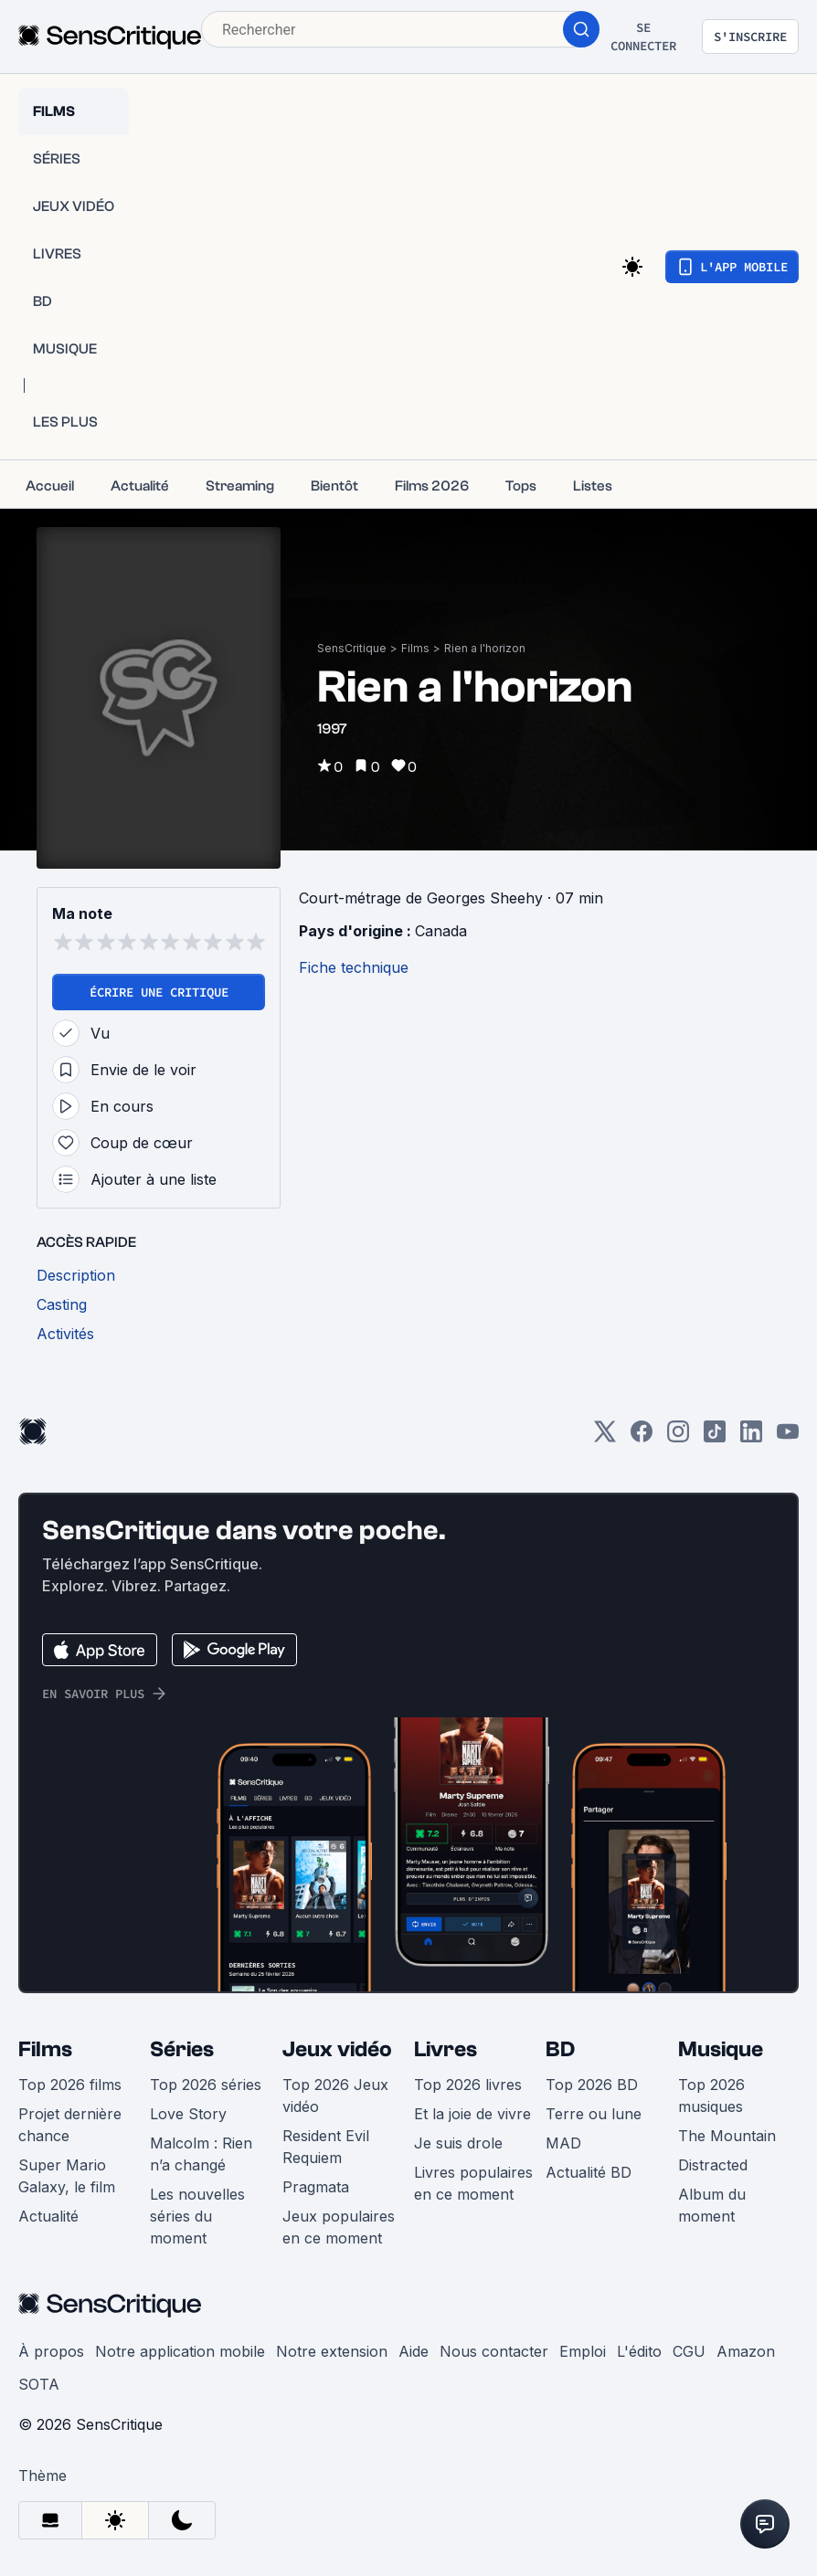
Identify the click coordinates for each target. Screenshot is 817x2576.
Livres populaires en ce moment (473, 2183)
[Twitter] (605, 1437)
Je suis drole (458, 2143)
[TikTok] (715, 1437)
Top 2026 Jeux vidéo (335, 2095)
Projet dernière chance (70, 2125)
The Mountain (727, 2136)
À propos (51, 2351)
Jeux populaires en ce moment (338, 2227)
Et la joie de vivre (472, 2114)
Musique (720, 2049)
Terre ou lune (594, 2114)
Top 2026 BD (592, 2084)
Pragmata (315, 2187)
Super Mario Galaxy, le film (66, 2176)
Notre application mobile (180, 2351)
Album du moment (712, 2205)
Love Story (188, 2114)
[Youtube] (788, 1437)
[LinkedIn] (751, 1437)
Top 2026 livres (468, 2084)
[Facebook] (642, 1437)
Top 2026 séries (205, 2084)
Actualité (48, 2216)
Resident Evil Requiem (325, 2147)
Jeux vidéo (337, 2049)
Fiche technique (353, 967)
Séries (182, 2049)
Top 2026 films (70, 2084)
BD (560, 2049)
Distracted (713, 2165)
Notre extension (331, 2351)
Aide (413, 2351)
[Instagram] (678, 1437)
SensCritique (352, 648)
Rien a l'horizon (484, 648)
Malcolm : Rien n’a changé (201, 2154)
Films (415, 648)
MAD (563, 2143)
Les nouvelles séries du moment (197, 2216)
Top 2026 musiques (711, 2095)
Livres (445, 2049)
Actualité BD (588, 2172)
